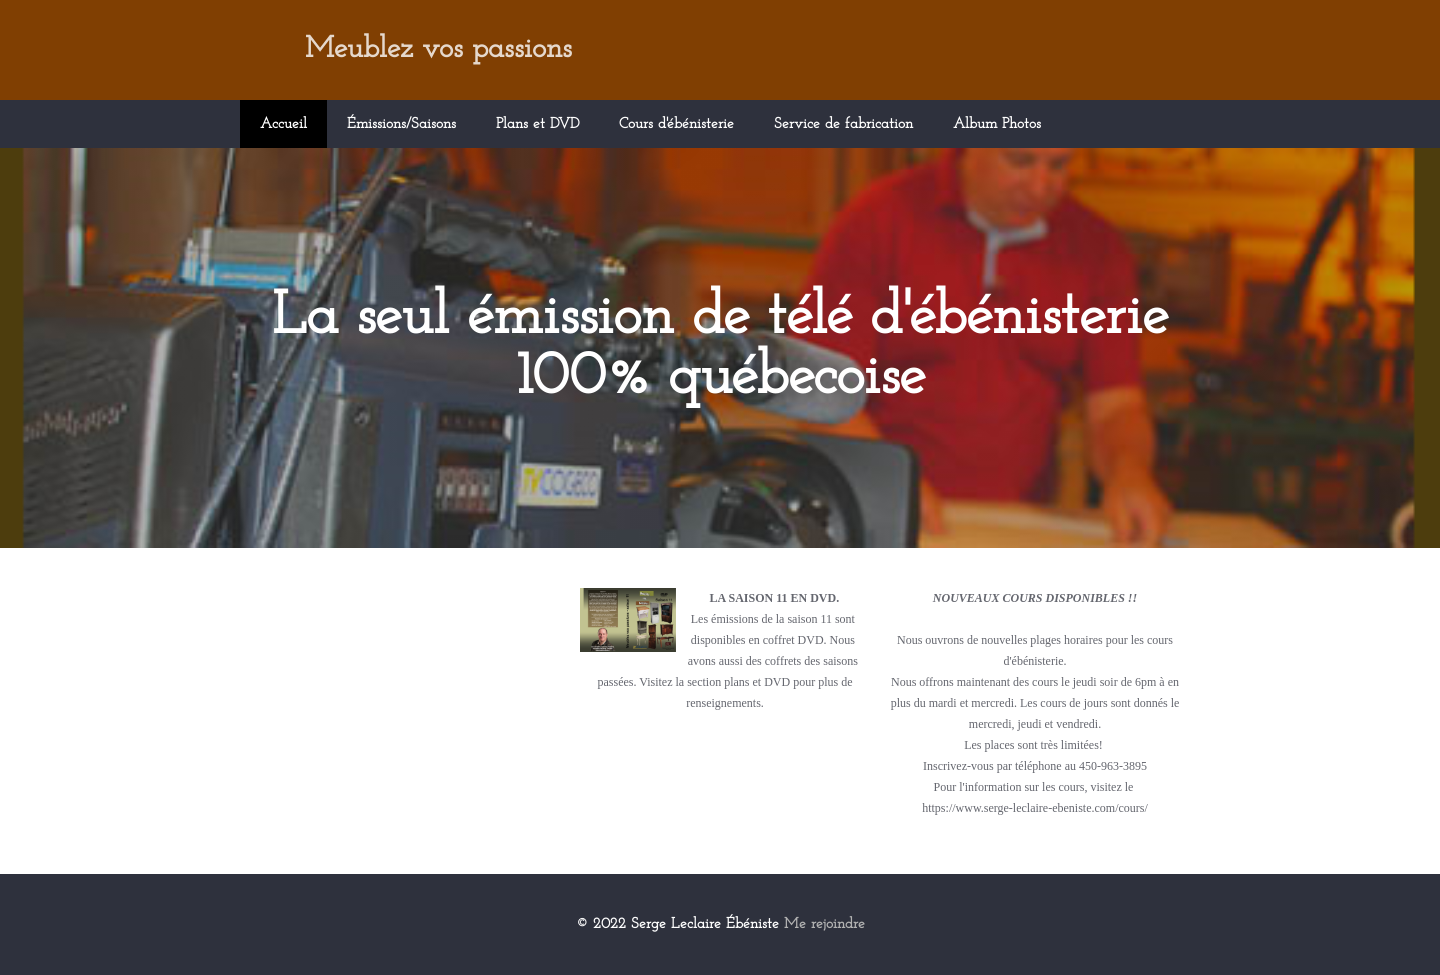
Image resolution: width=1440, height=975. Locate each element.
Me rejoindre (824, 924)
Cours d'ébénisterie (676, 124)
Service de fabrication (843, 124)
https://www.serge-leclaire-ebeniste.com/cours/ (1035, 808)
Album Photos (997, 124)
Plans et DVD (537, 124)
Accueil (283, 124)
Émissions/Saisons (401, 124)
